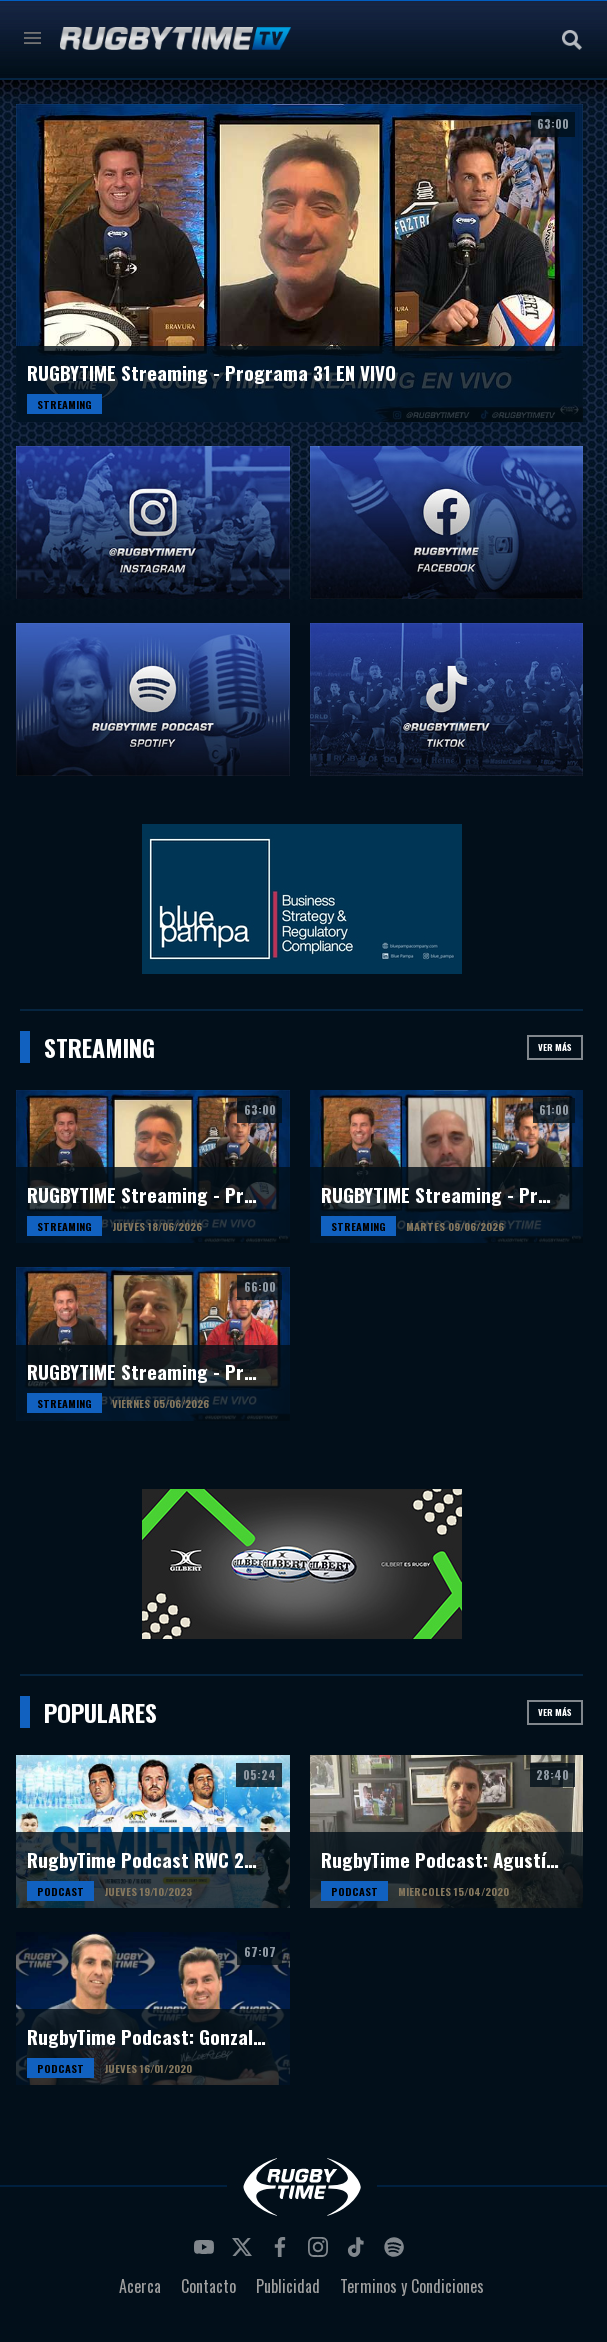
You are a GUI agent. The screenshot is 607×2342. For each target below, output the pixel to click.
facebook (283, 2253)
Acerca (140, 2286)
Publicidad (288, 2286)
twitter (245, 2253)
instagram (321, 2253)
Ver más (555, 1047)
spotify (397, 2253)
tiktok (359, 2253)
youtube (207, 2253)
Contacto (208, 2286)
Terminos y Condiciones (412, 2286)
